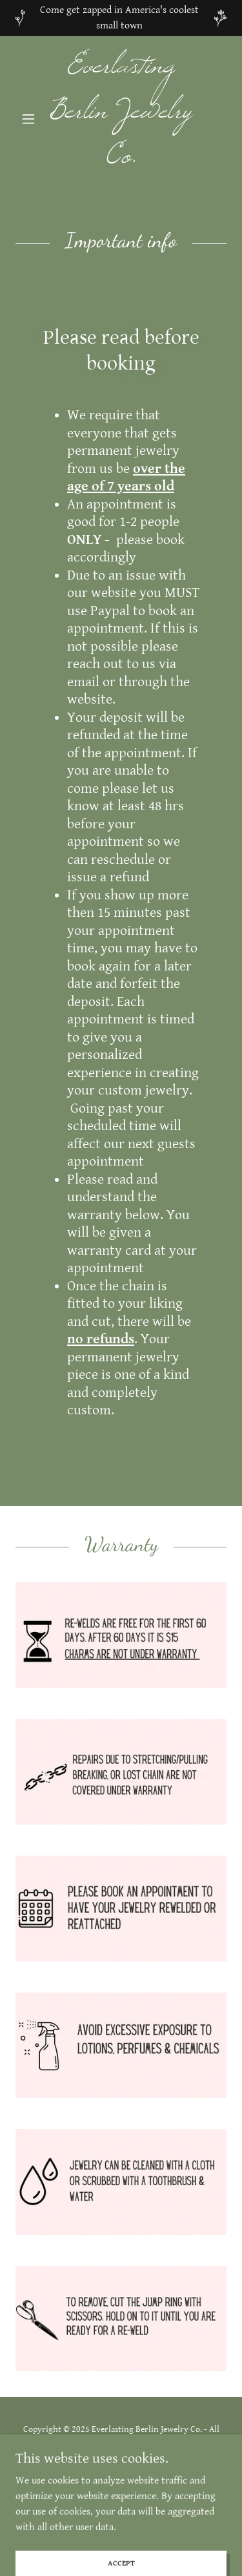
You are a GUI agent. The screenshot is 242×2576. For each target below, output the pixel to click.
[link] (121, 119)
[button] (31, 119)
